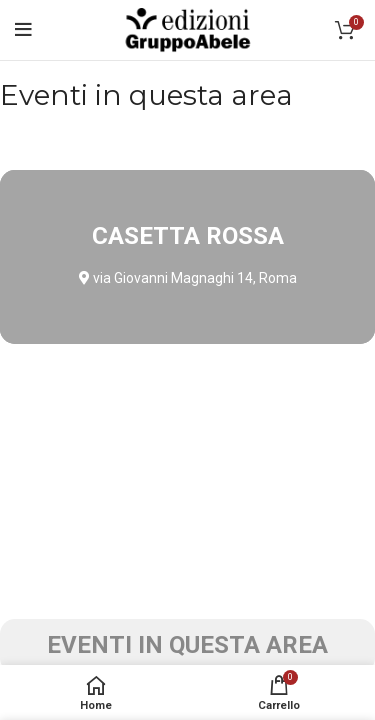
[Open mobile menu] (23, 30)
